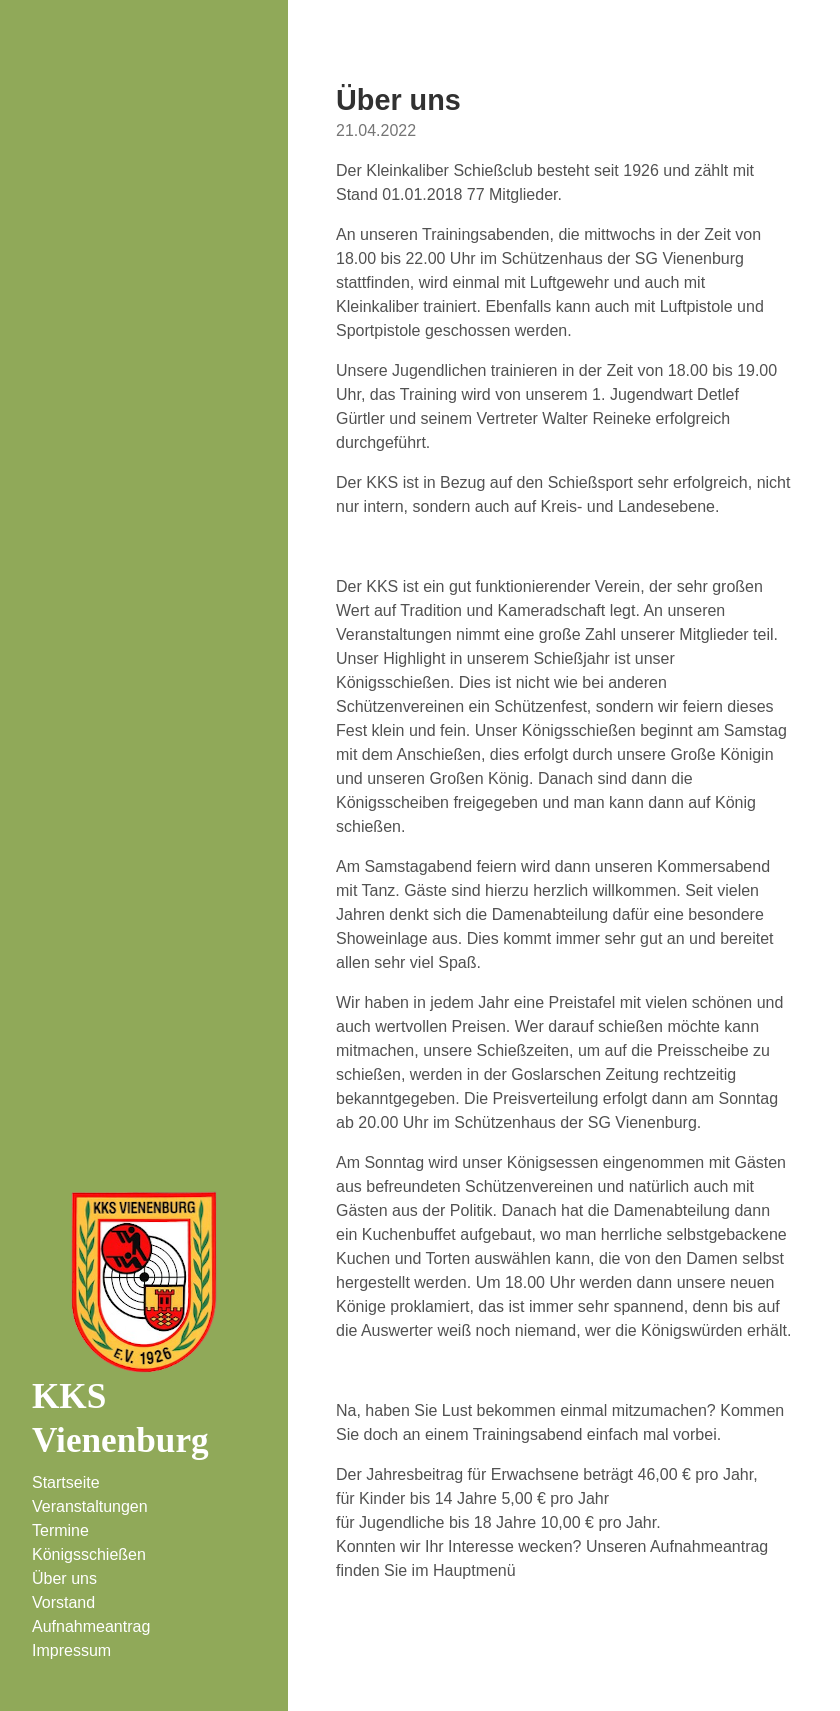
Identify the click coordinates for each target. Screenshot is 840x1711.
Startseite (66, 1482)
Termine (60, 1530)
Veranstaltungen (90, 1506)
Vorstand (63, 1602)
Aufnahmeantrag (91, 1626)
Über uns (64, 1578)
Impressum (71, 1650)
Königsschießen (89, 1554)
